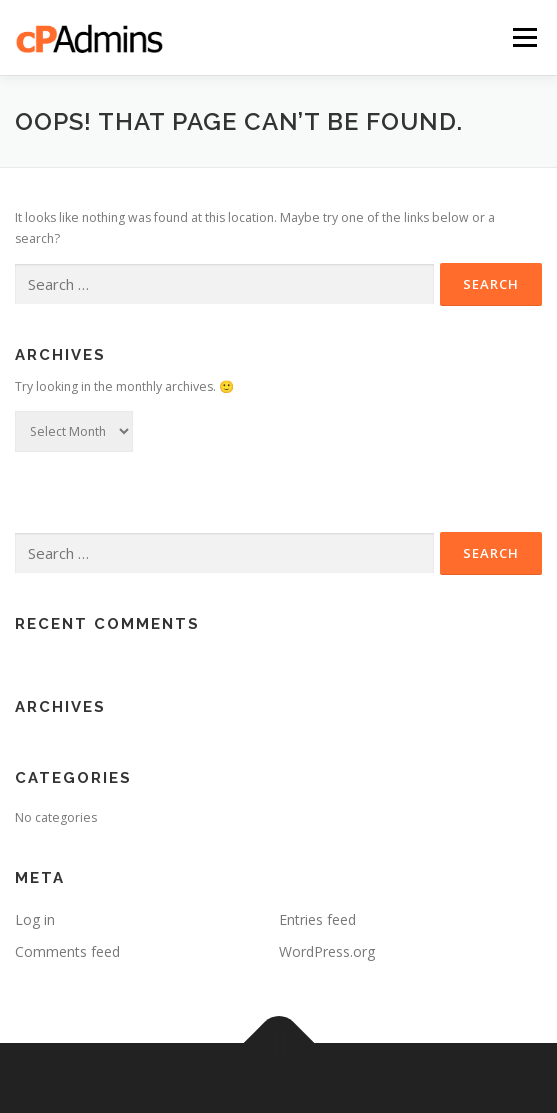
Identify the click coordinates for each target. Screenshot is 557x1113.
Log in (35, 919)
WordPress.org (327, 951)
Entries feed (317, 919)
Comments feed (67, 951)
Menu (523, 37)
